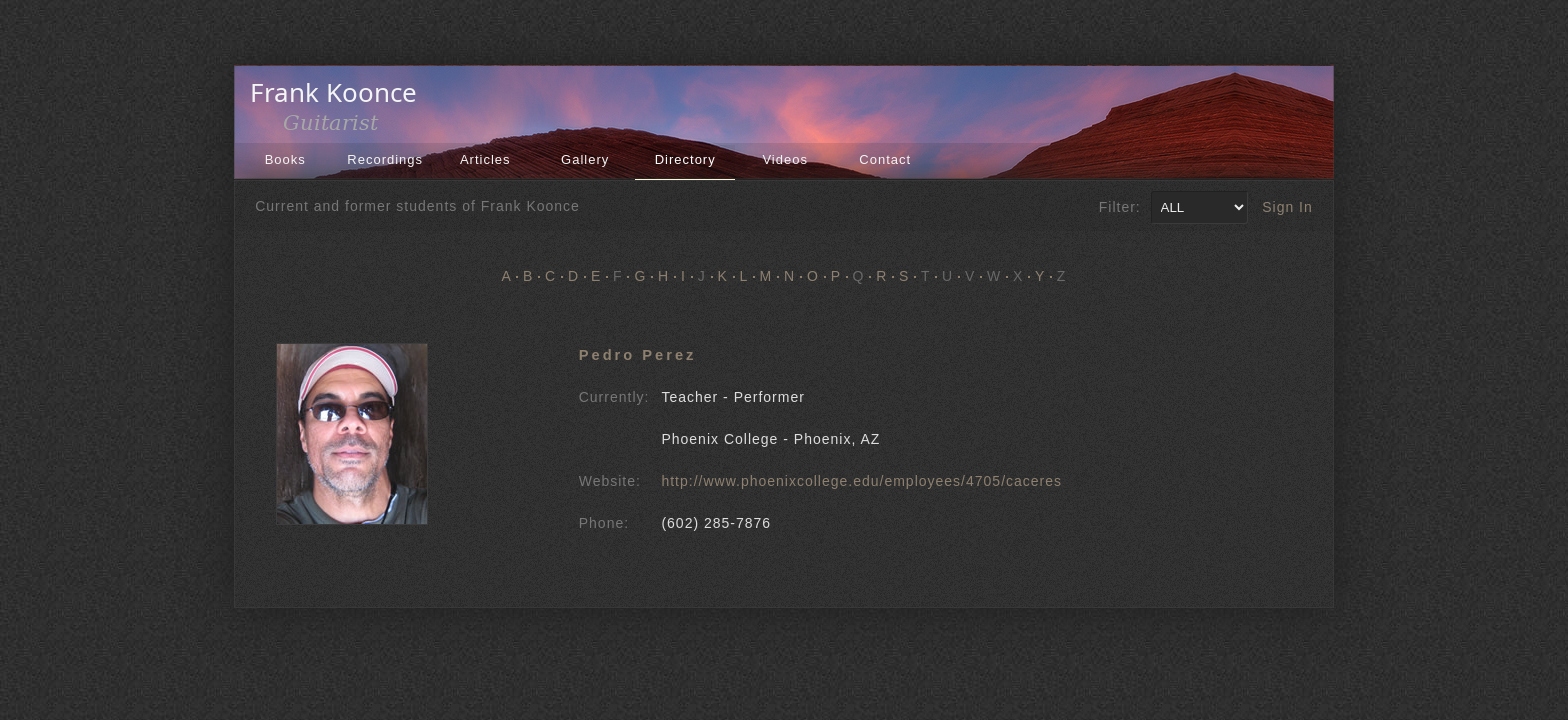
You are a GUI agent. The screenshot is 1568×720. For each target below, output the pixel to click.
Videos (785, 159)
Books (285, 159)
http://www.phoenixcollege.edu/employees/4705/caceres (861, 481)
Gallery (585, 159)
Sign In (1287, 207)
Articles (485, 159)
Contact (885, 159)
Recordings (385, 159)
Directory (685, 159)
